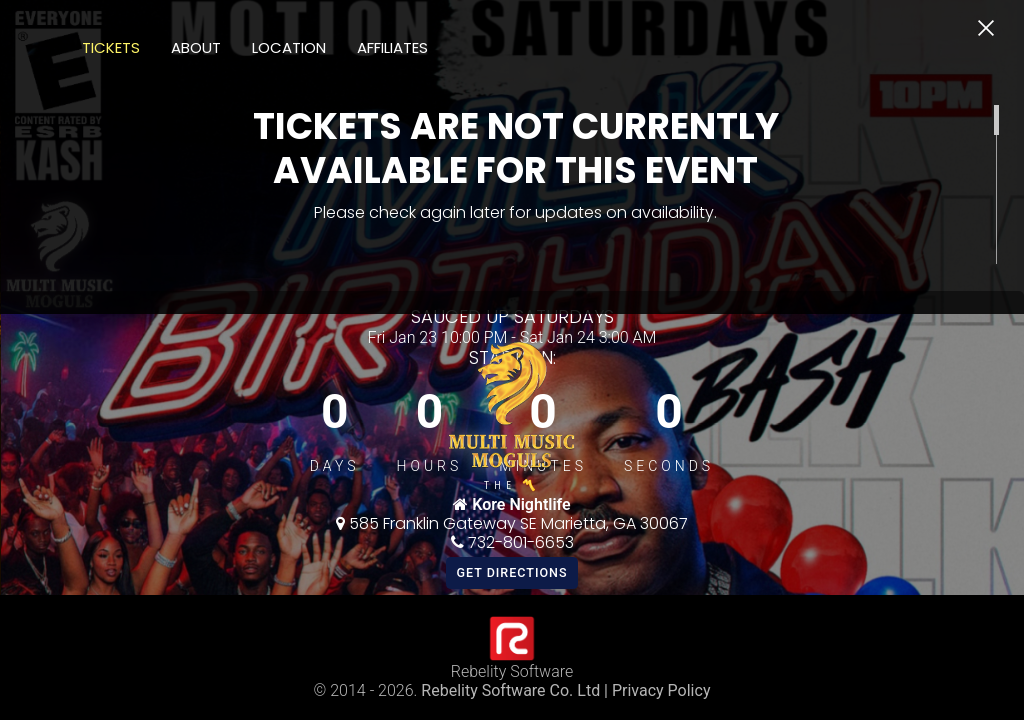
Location (289, 47)
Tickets (111, 47)
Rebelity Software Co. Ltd (510, 690)
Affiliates (392, 47)
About (196, 47)
